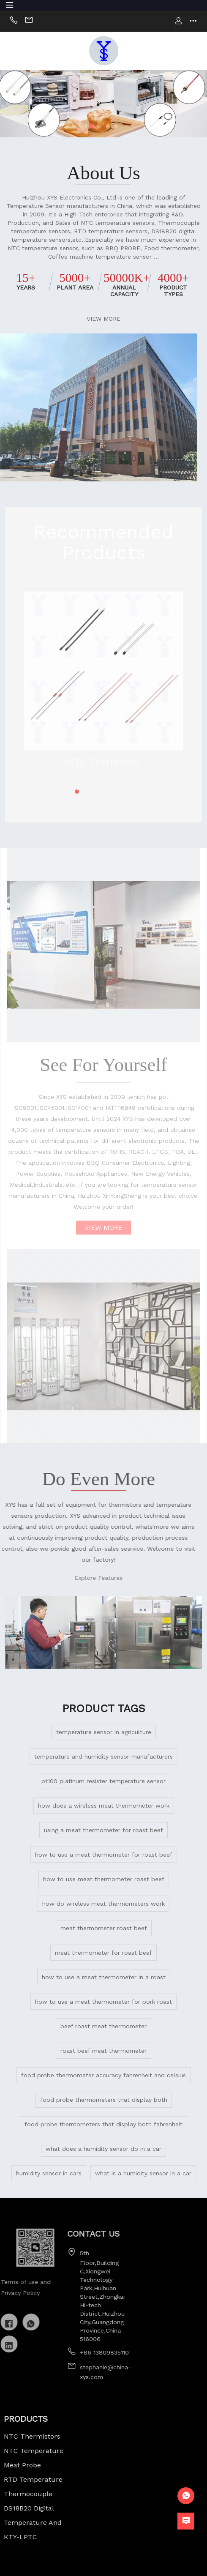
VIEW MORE (99, 318)
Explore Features (68, 1577)
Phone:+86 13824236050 (13, 21)
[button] (91, 126)
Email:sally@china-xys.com (29, 21)
